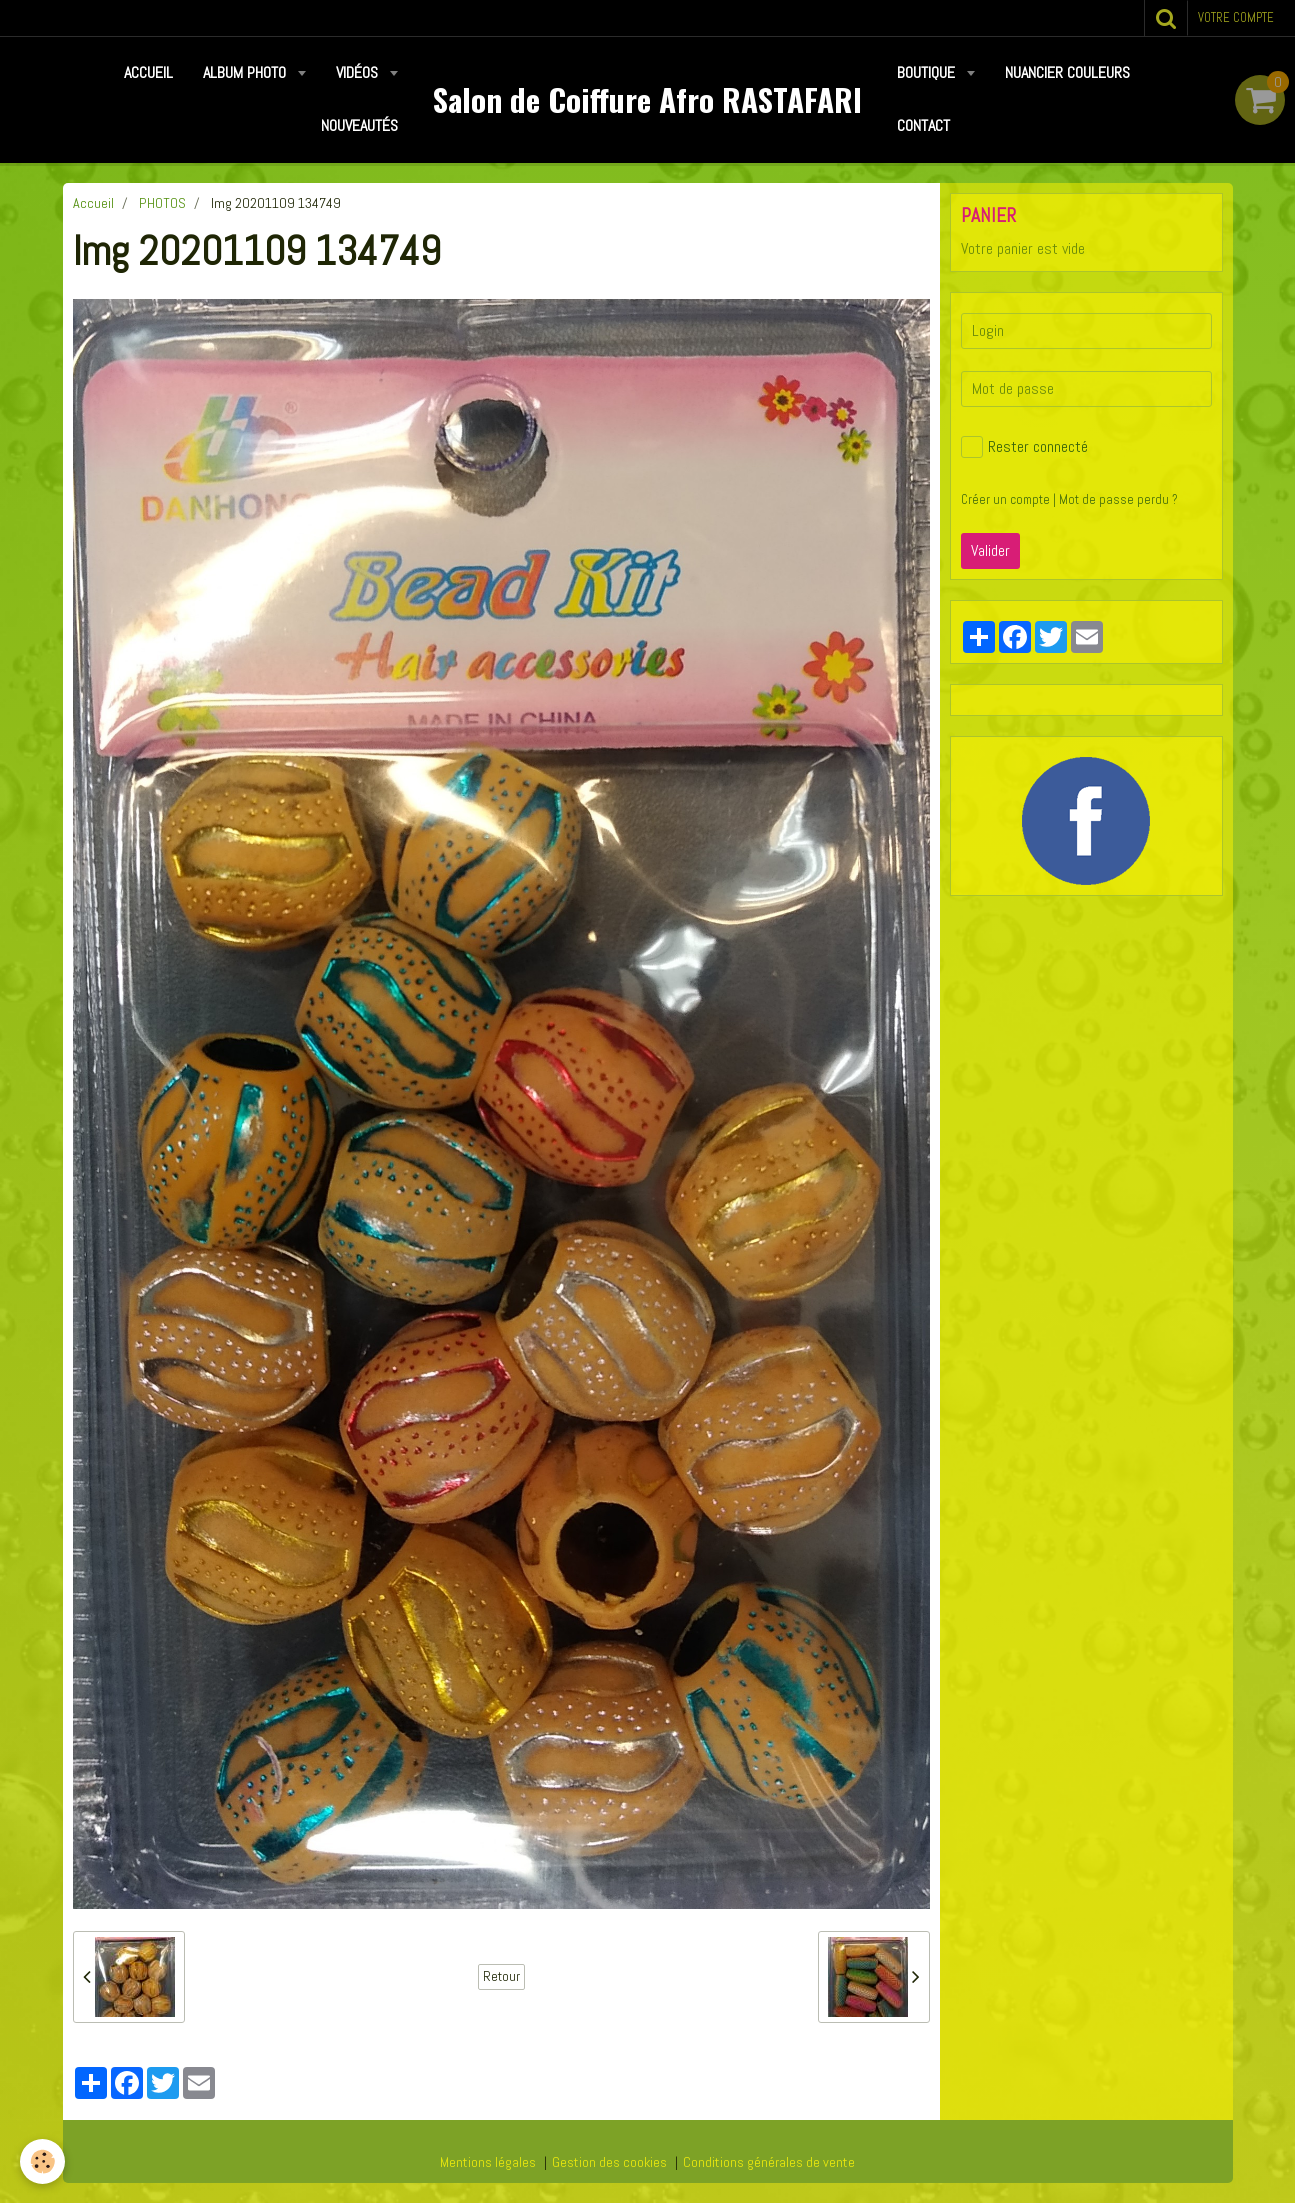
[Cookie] (42, 2161)
